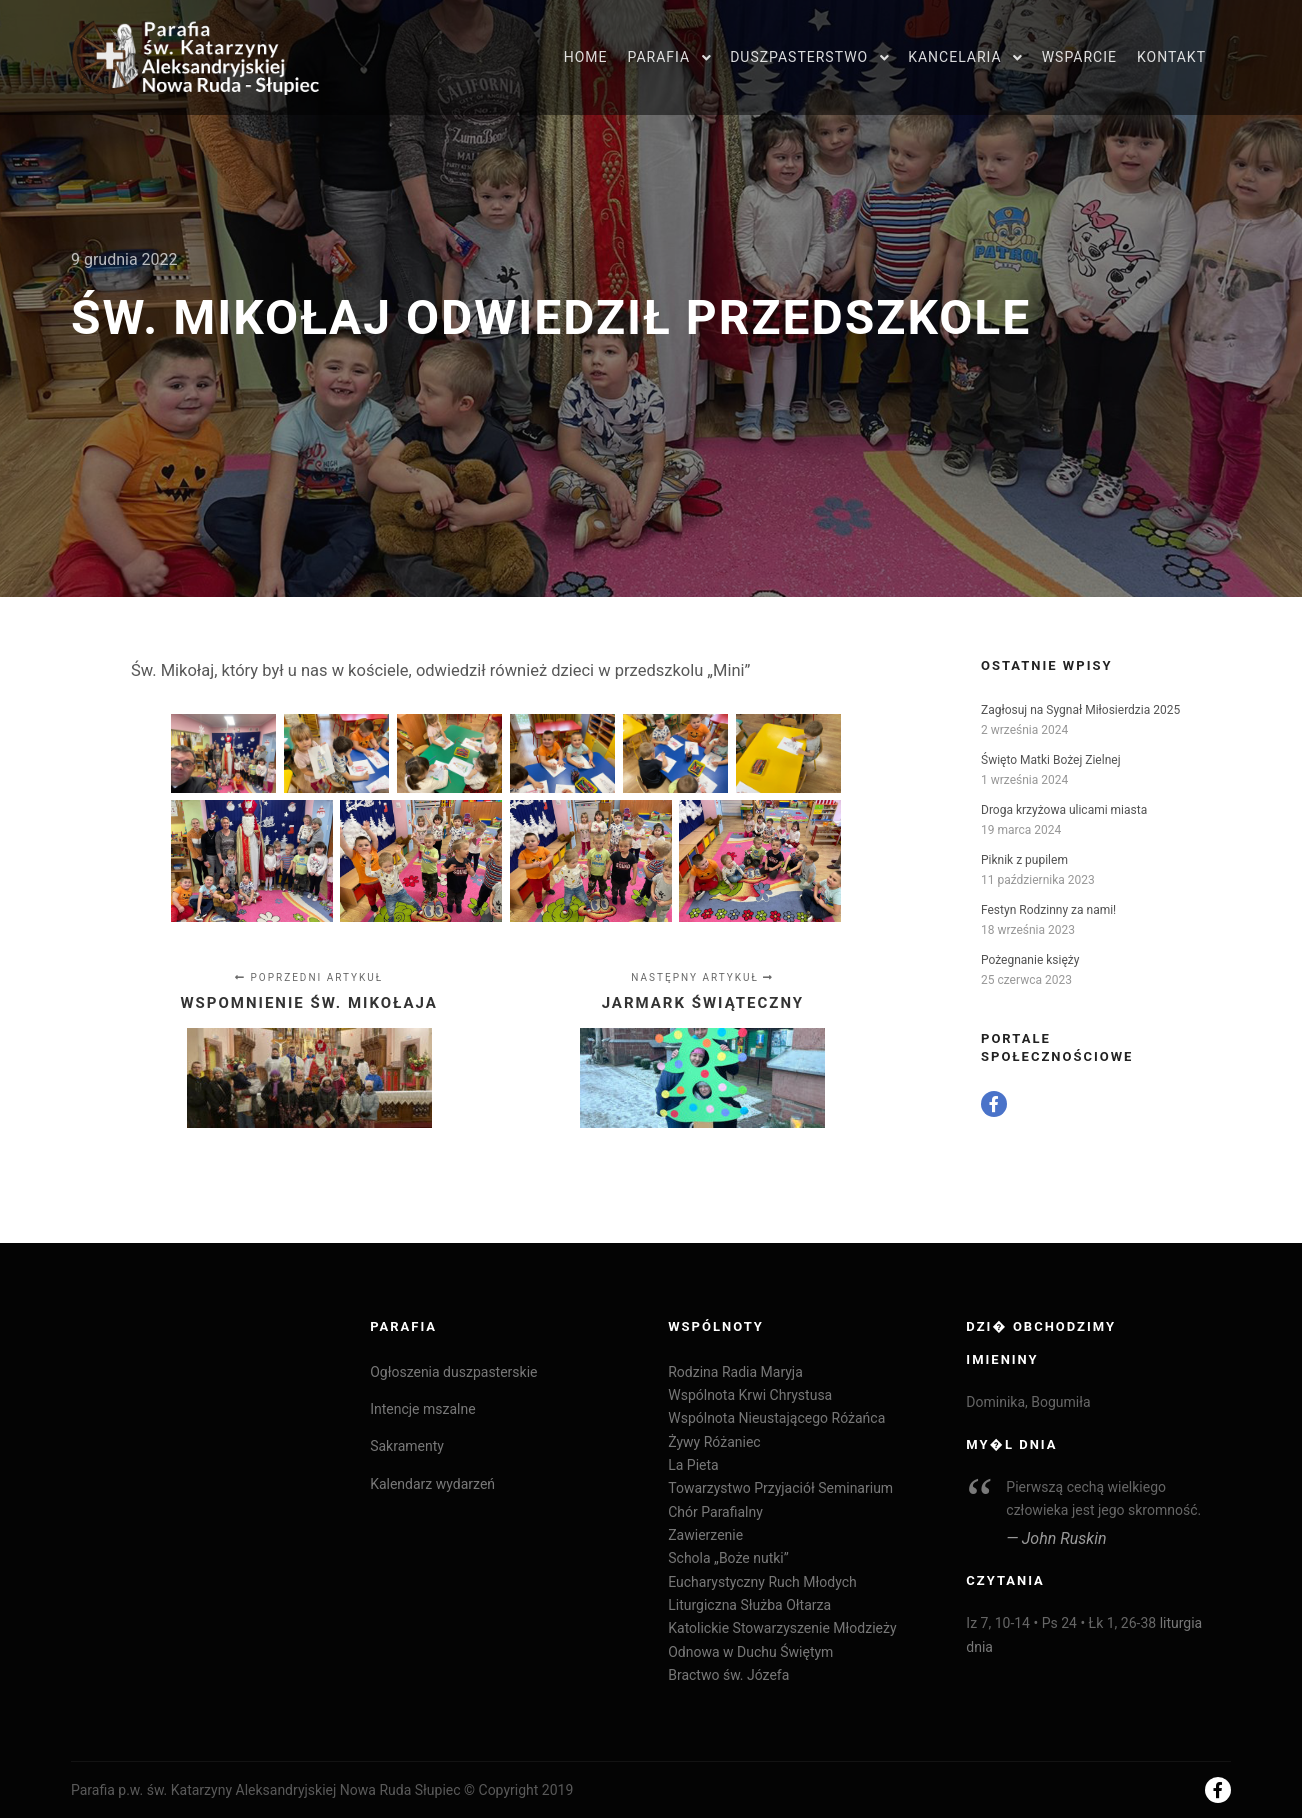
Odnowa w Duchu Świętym (750, 1652)
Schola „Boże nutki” (728, 1558)
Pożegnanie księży (1030, 960)
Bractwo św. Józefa (728, 1675)
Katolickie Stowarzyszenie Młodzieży (782, 1628)
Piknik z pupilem (1024, 860)
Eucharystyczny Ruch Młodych (762, 1582)
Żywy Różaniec (714, 1442)
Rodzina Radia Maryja (735, 1372)
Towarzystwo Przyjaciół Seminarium (780, 1488)
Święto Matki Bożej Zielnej (1051, 760)
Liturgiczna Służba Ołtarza (749, 1605)
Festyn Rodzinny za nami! (1048, 910)
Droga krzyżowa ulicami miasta (1064, 810)
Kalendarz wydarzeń (432, 1484)
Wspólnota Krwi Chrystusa (750, 1395)
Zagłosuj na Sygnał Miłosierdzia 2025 (1080, 710)
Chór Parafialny (715, 1512)
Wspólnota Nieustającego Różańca (776, 1418)
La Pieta (693, 1465)
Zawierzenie (705, 1535)
